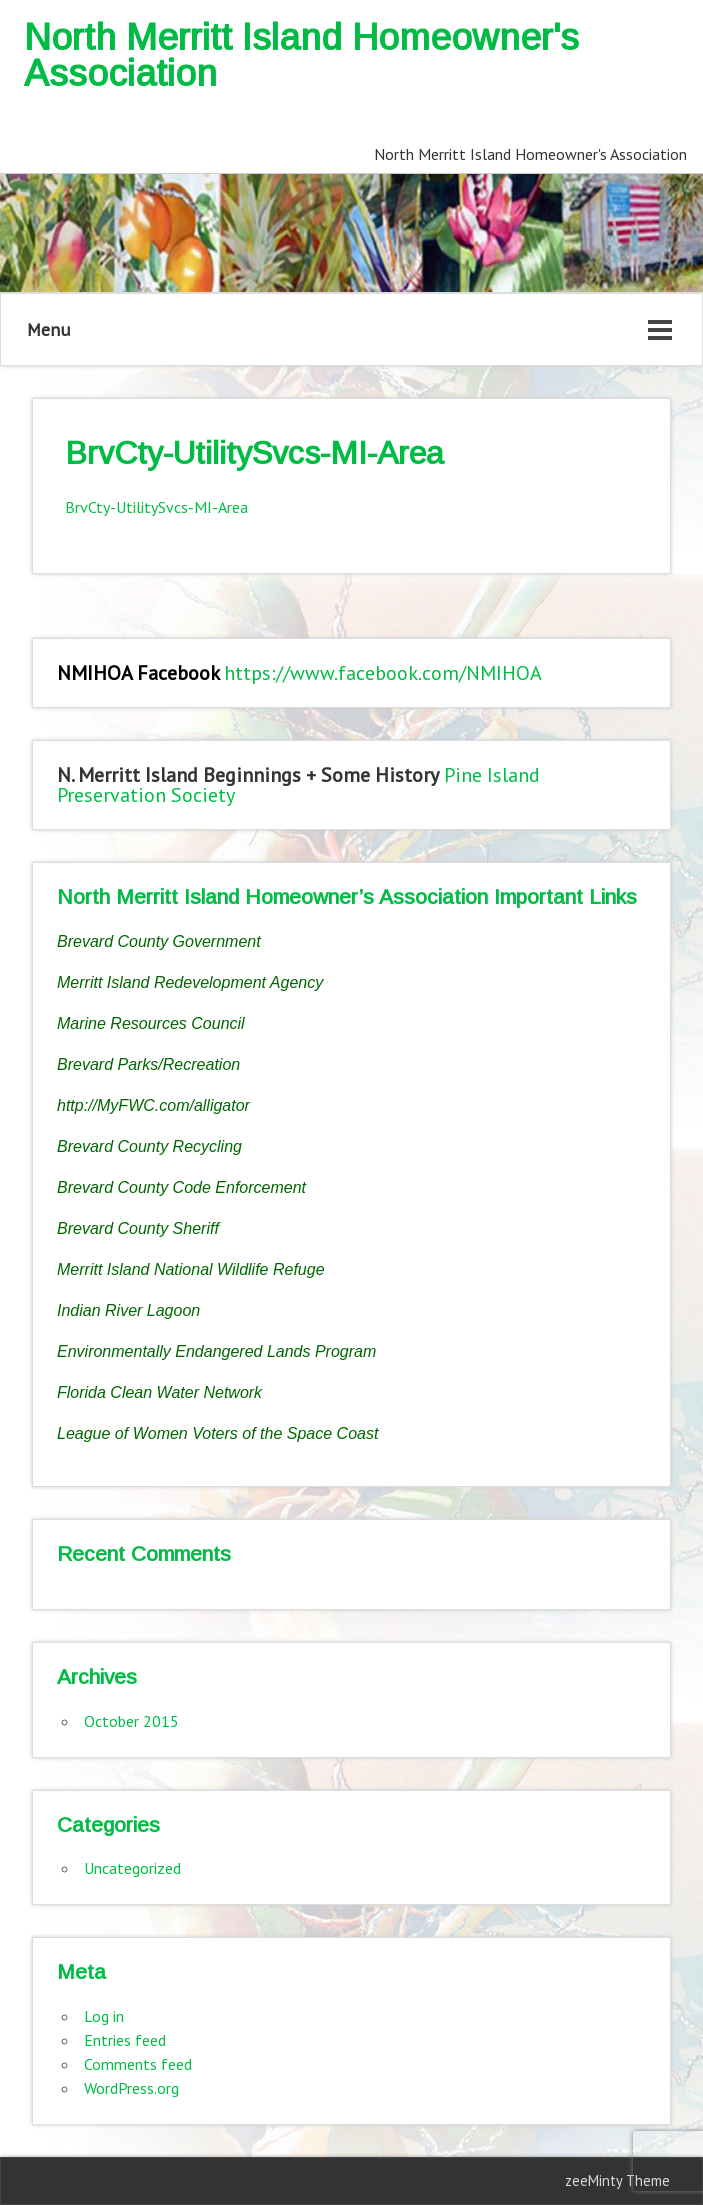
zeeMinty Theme (617, 2180)
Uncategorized (132, 1868)
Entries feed (125, 2040)
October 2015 (131, 1721)
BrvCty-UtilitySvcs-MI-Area (156, 507)
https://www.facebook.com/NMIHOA (383, 673)
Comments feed (138, 2064)
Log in (104, 2016)
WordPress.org (131, 2088)
